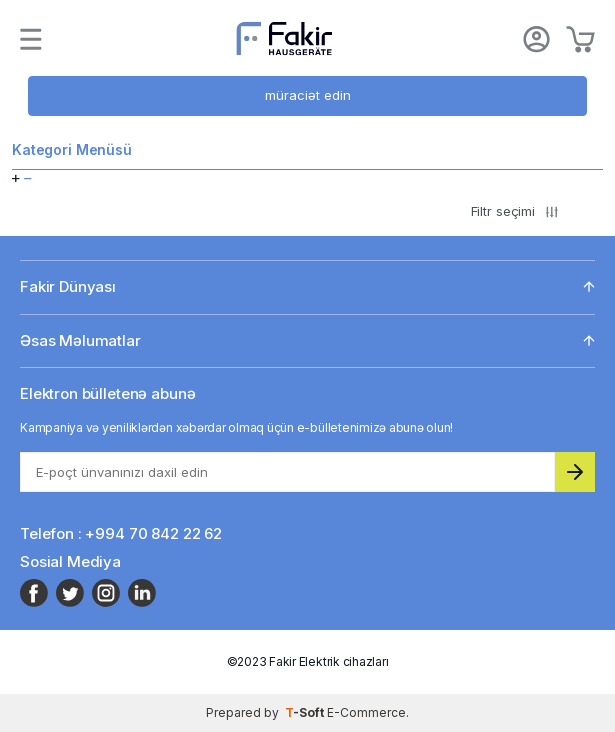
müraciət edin (308, 95)
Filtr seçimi (515, 211)
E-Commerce (366, 712)
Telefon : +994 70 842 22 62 (121, 533)
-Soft (306, 712)
